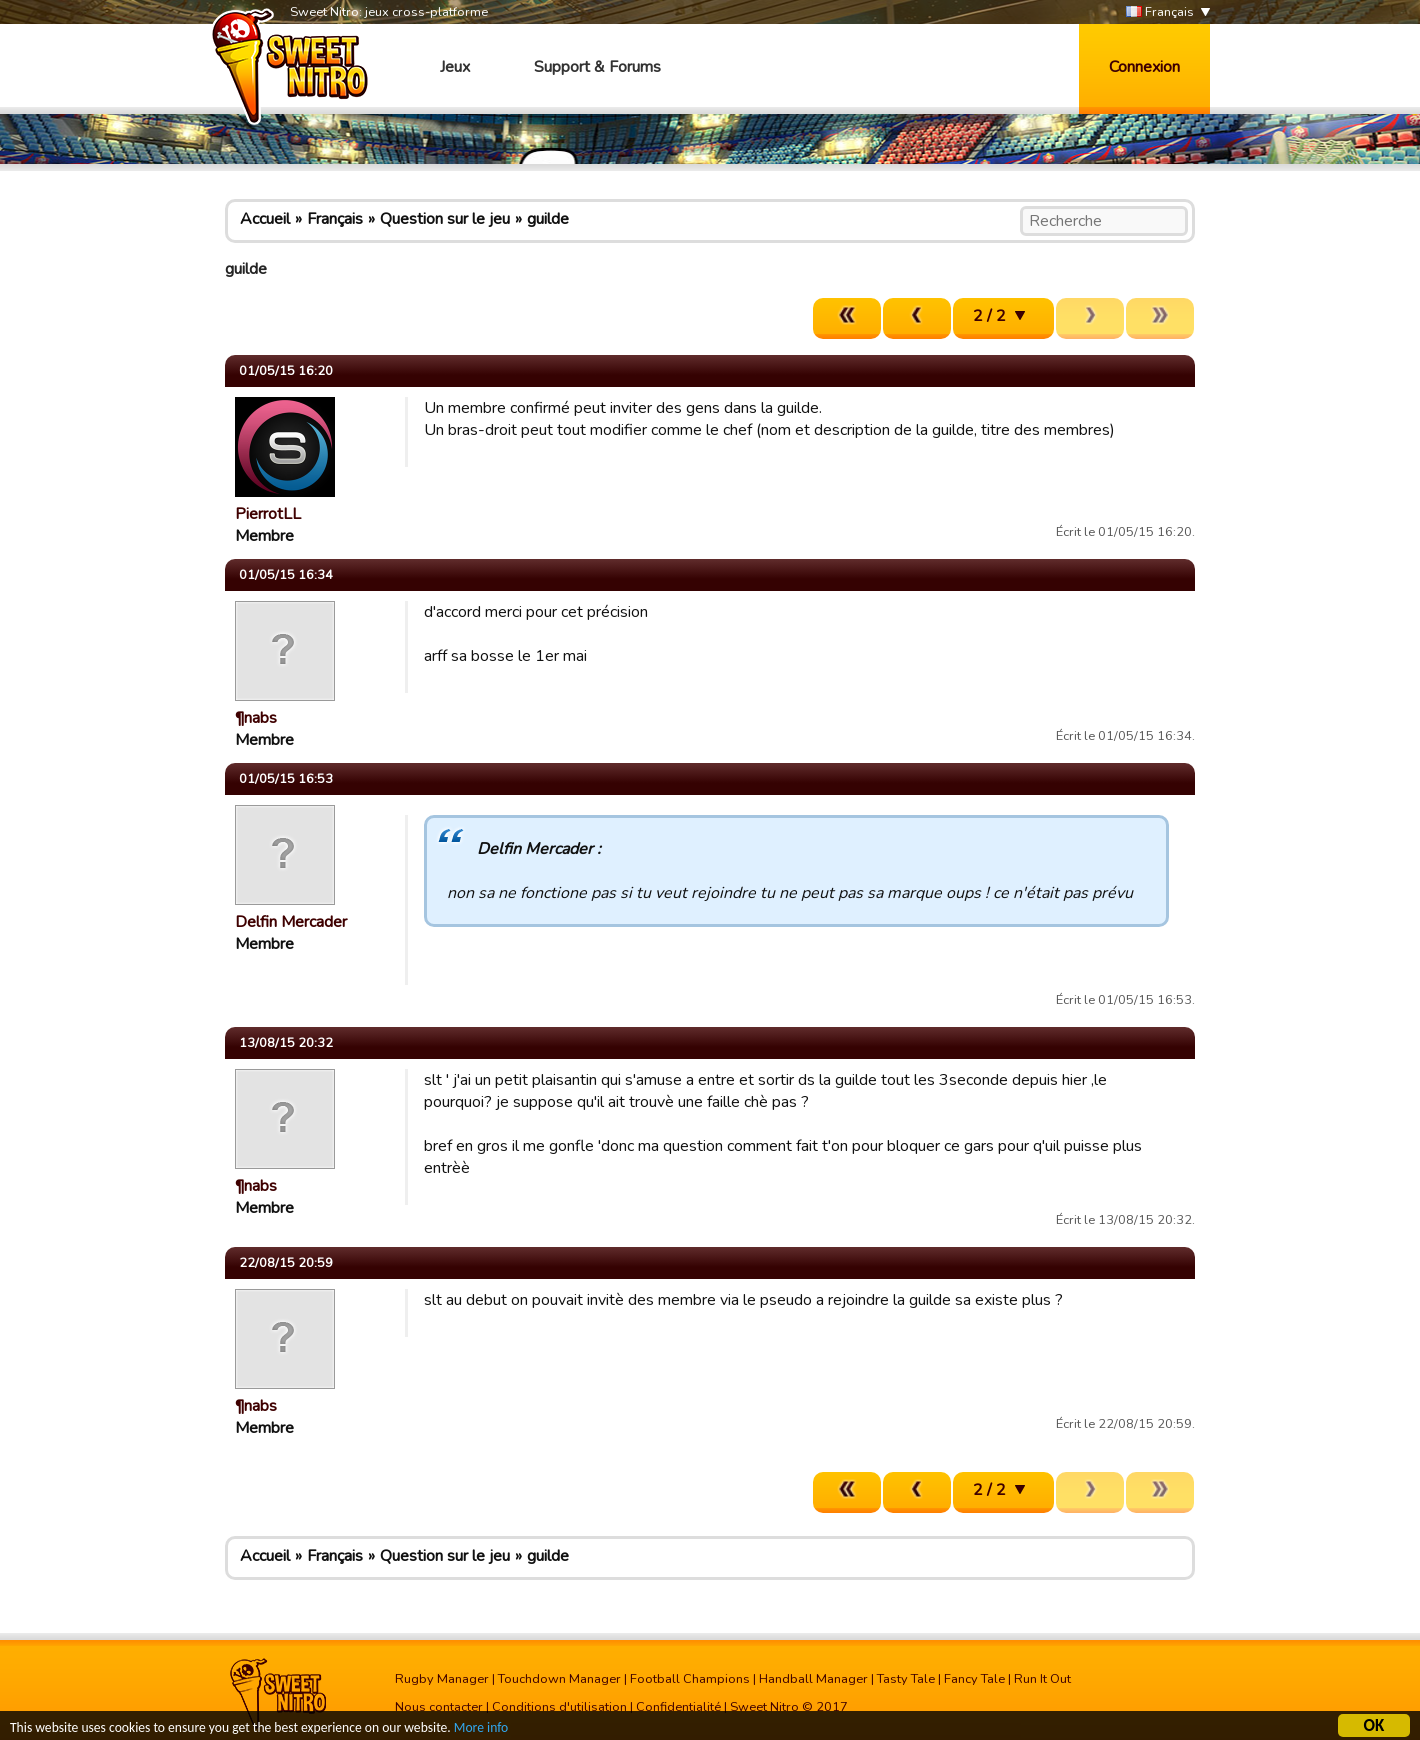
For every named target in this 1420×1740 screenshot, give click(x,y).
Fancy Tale (974, 1679)
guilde (548, 219)
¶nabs (256, 718)
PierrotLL (268, 514)
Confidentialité (678, 1707)
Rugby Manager (442, 1679)
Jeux (455, 67)
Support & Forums (597, 67)
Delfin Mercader (291, 922)
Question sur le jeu (445, 219)
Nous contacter (439, 1707)
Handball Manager (813, 1679)
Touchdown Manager (559, 1679)
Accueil (265, 219)
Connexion (1144, 67)
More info (481, 1730)
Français (1160, 12)
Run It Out (1042, 1679)
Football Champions (690, 1679)
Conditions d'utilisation (559, 1707)
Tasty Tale (906, 1679)
